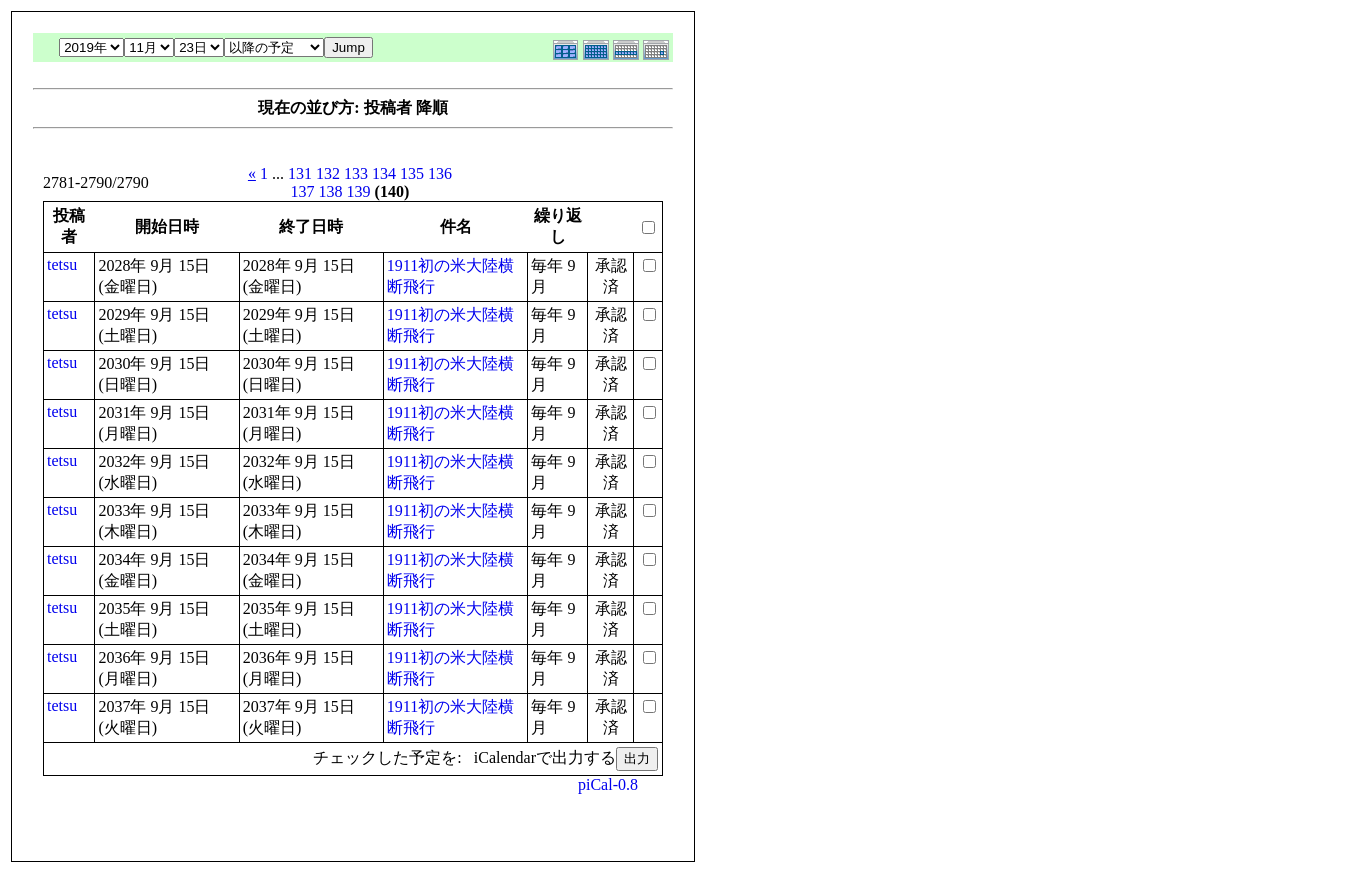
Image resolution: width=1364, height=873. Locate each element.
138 (331, 191)
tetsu (62, 264)
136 (440, 173)
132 (328, 173)
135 (412, 173)
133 (356, 173)
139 (359, 191)
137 (303, 191)
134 (384, 173)
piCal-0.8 (608, 784)
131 (300, 173)
